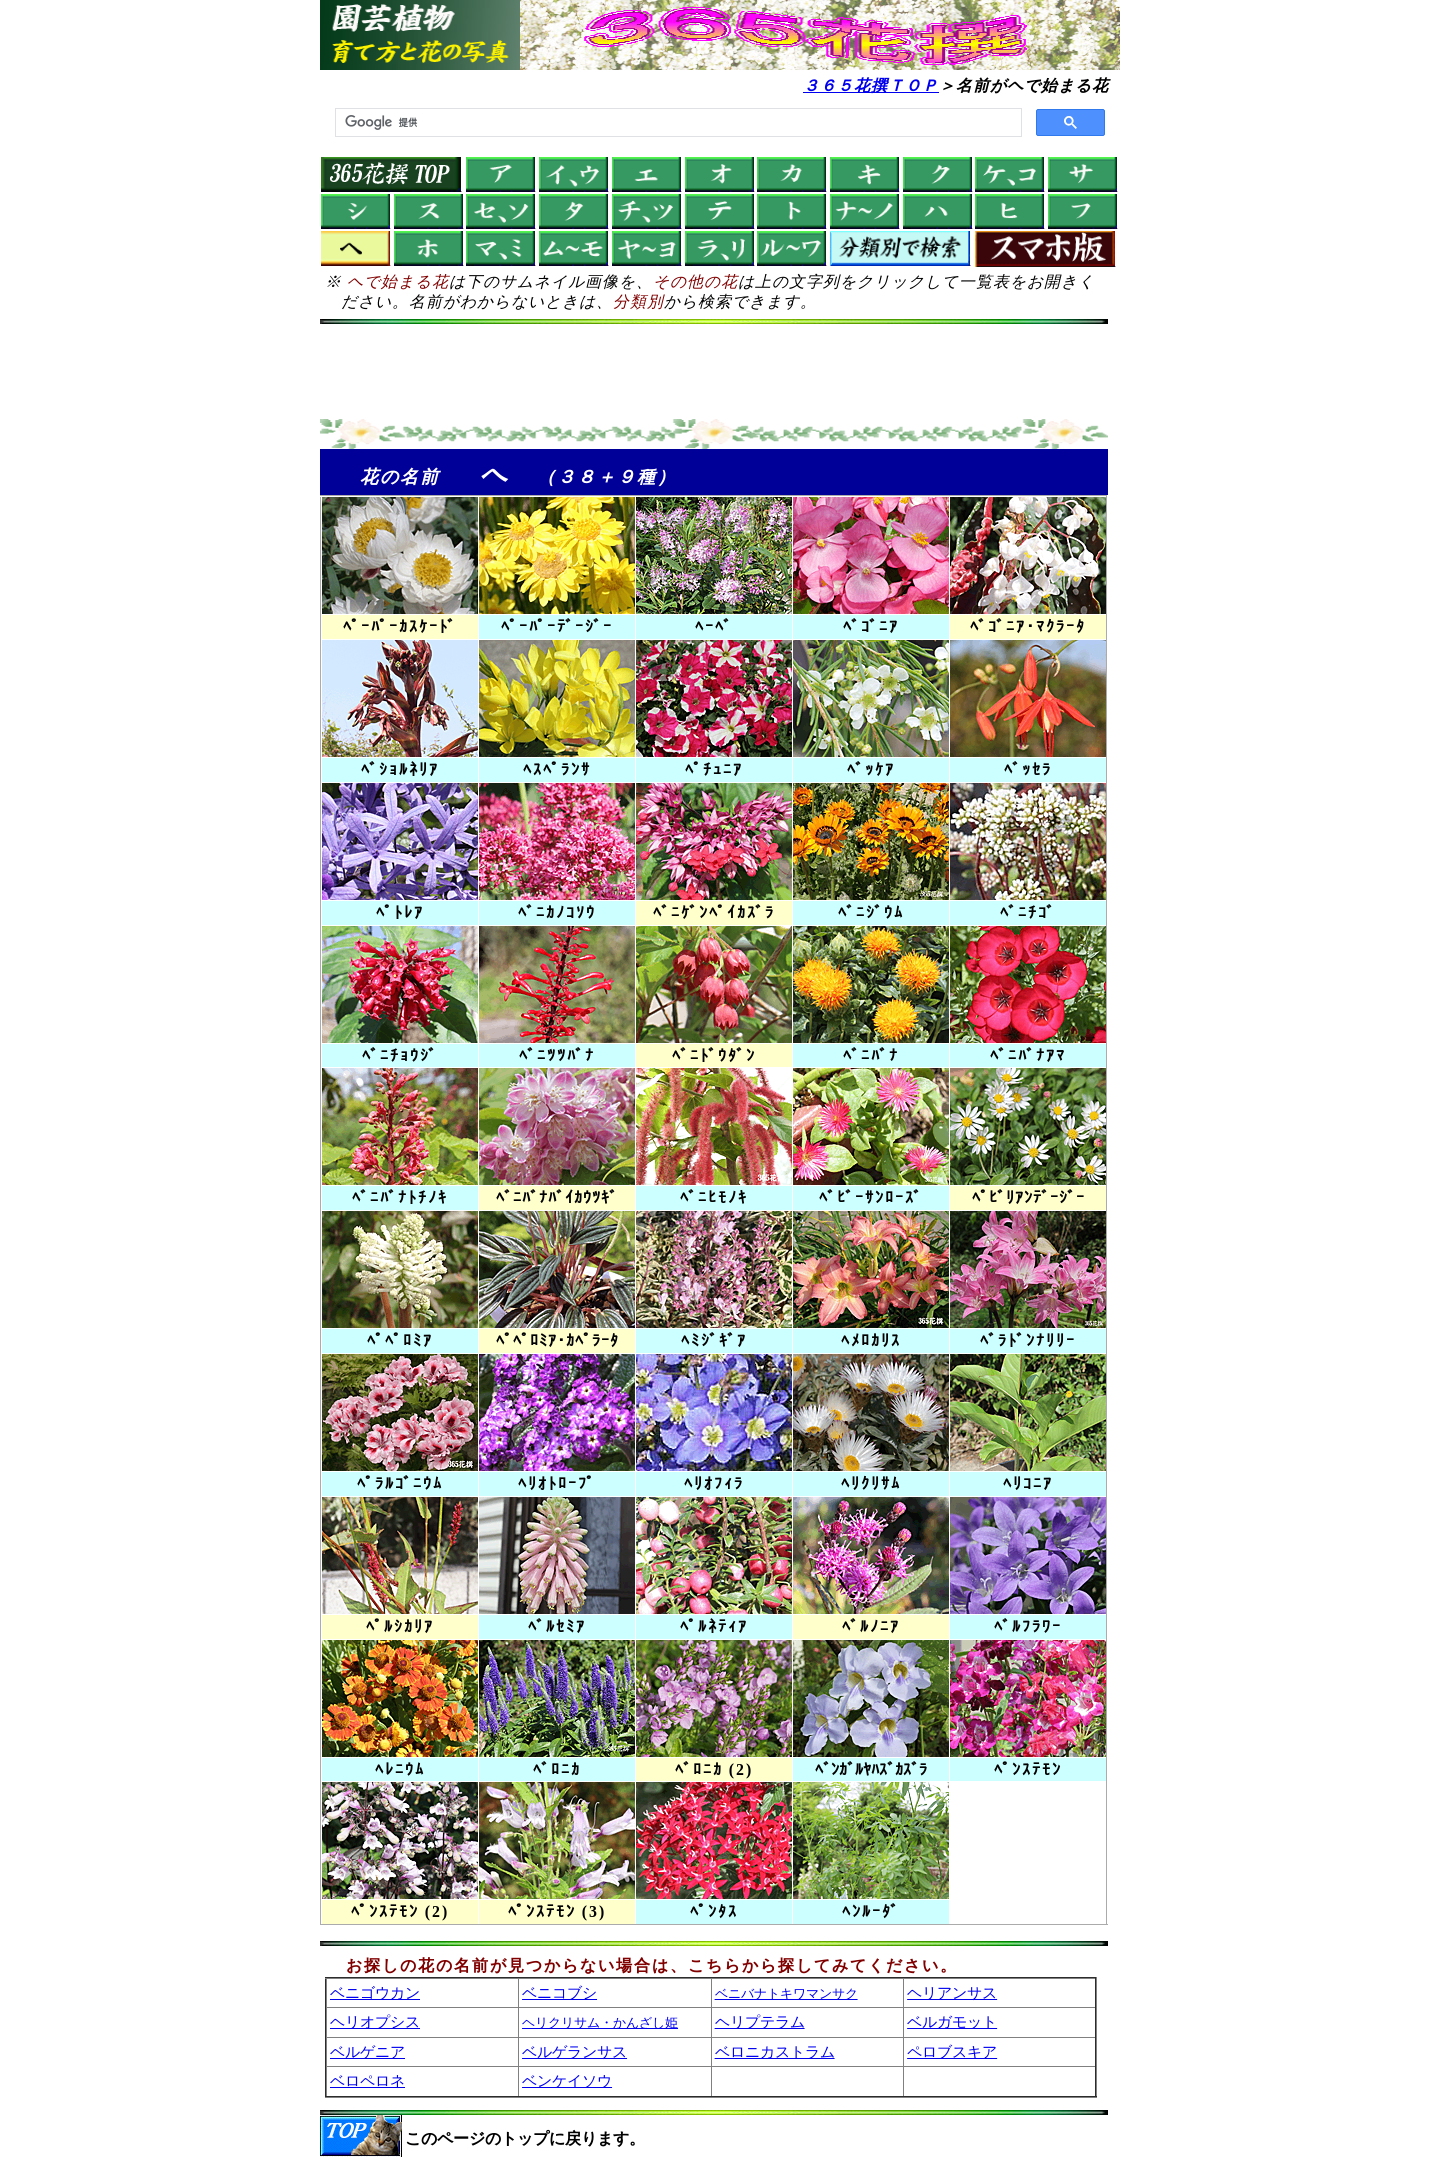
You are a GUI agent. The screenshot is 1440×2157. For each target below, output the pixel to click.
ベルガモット (952, 2021)
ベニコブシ (559, 1992)
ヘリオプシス (375, 2021)
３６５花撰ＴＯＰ (871, 85)
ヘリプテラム (760, 2021)
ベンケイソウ (567, 2080)
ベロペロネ (367, 2080)
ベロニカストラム (775, 2051)
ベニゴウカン (375, 1992)
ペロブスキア (952, 2051)
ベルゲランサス (574, 2051)
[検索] (676, 123)
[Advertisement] (714, 374)
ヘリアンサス (952, 1992)
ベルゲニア (367, 2051)
